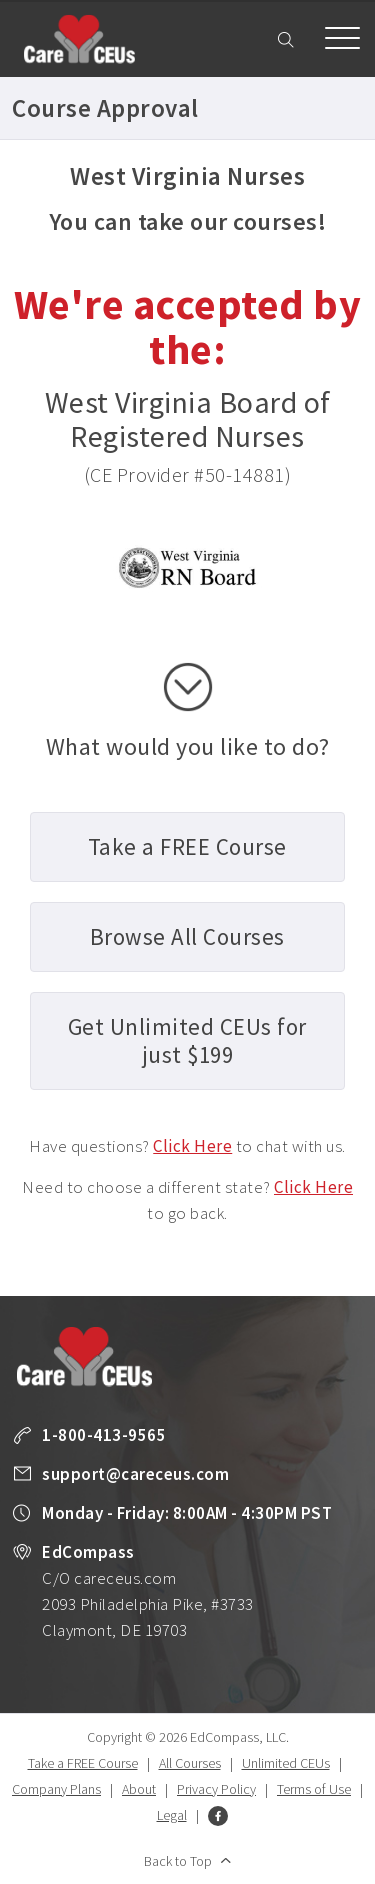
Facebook (218, 1816)
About (139, 1789)
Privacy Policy (216, 1789)
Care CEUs (79, 39)
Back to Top (178, 1861)
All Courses (190, 1763)
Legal (172, 1815)
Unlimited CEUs (286, 1763)
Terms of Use (314, 1789)
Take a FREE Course (83, 1763)
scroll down (188, 687)
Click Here (192, 1146)
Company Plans (56, 1789)
